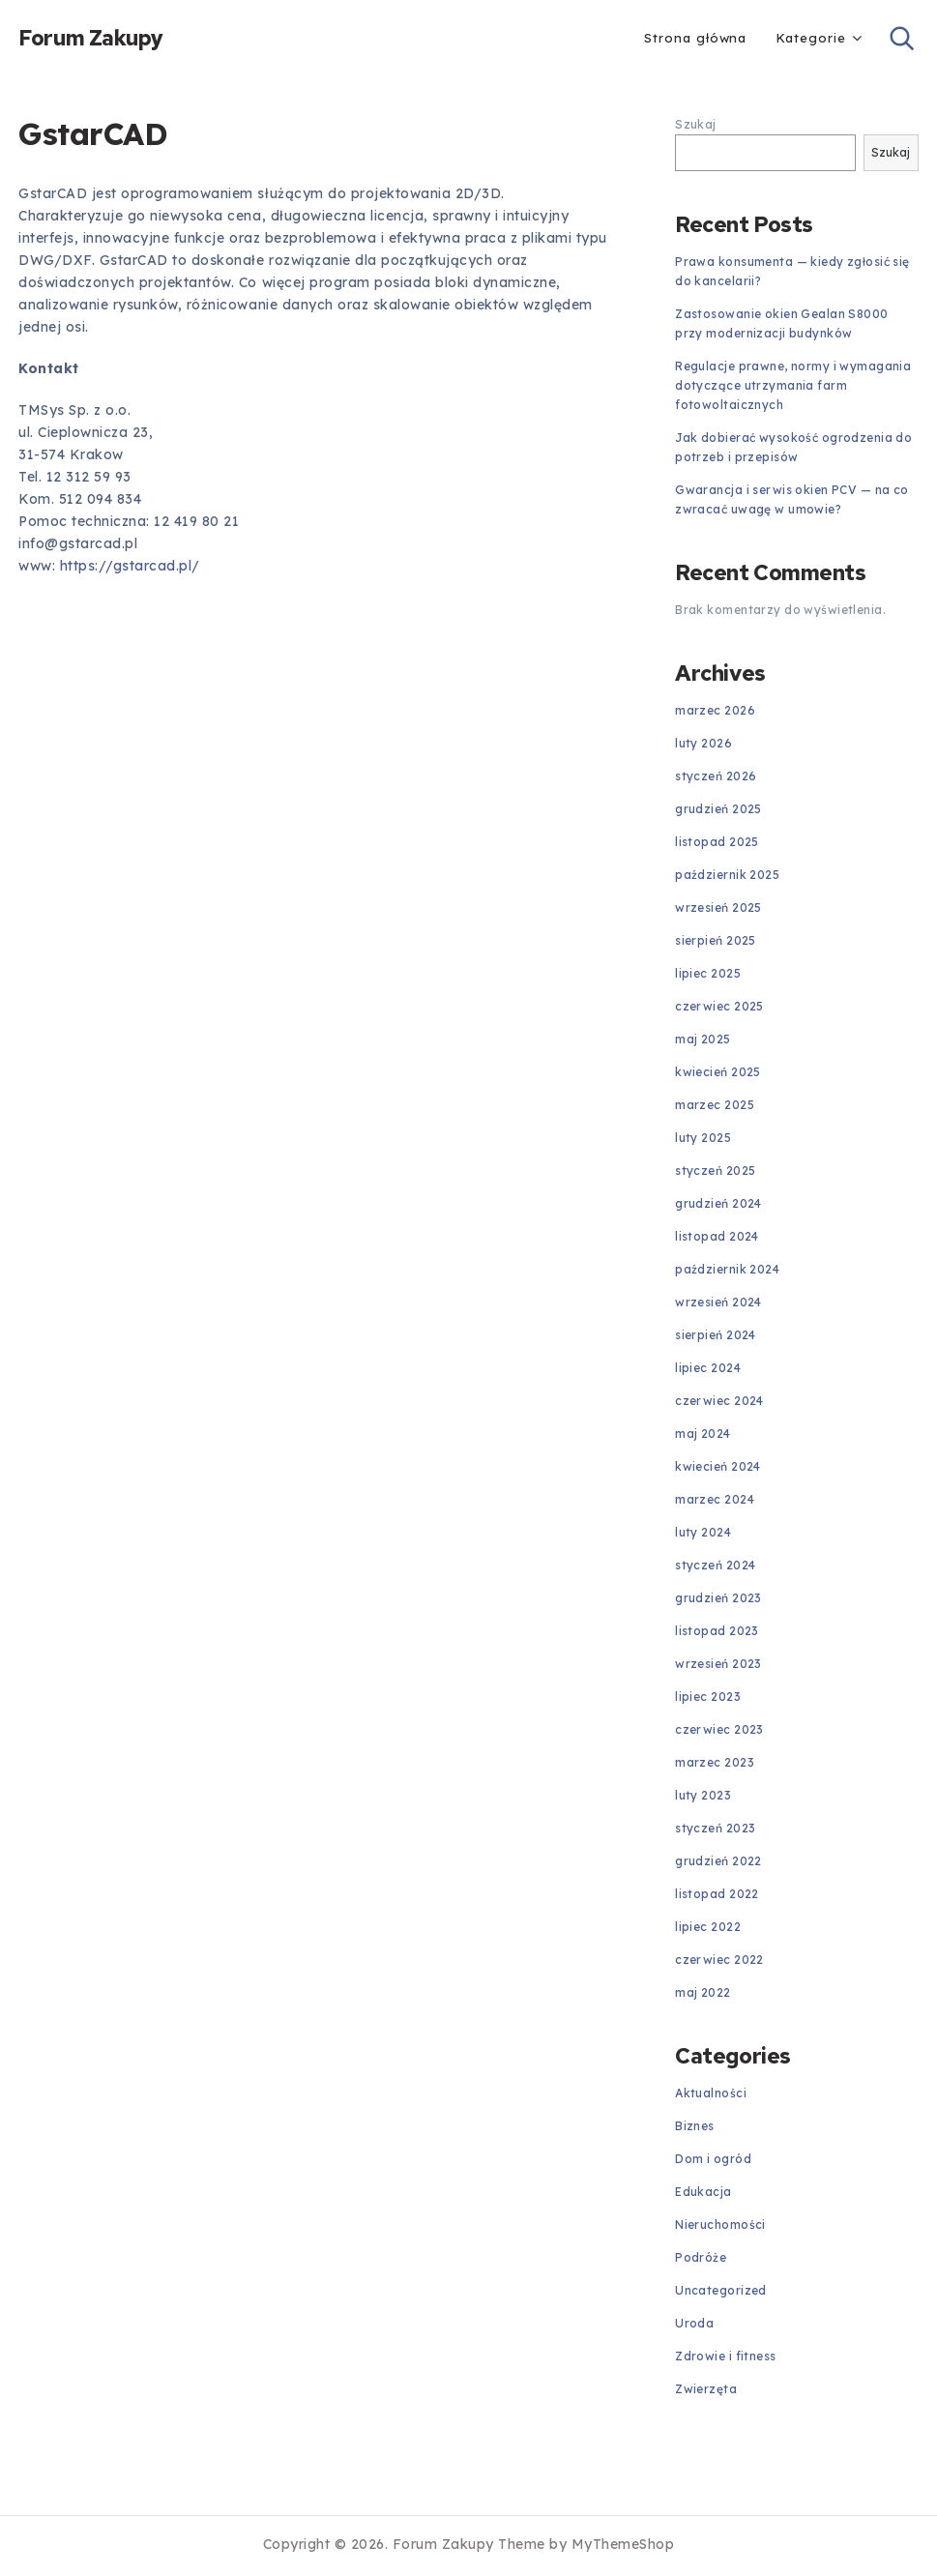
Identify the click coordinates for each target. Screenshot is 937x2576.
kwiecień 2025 (718, 1072)
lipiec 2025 (708, 973)
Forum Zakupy (90, 38)
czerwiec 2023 (719, 1729)
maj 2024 (702, 1433)
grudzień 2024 (718, 1203)
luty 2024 (703, 1532)
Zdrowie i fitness (725, 2356)
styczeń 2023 (715, 1828)
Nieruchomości (720, 2224)
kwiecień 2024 (718, 1466)
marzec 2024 (714, 1499)
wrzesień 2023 (718, 1663)
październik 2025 (727, 874)
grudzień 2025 (718, 809)
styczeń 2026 (715, 776)
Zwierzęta (706, 2389)
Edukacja (703, 2191)
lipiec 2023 (708, 1696)
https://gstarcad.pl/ (130, 565)
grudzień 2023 (718, 1598)
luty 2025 (703, 1137)
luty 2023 (703, 1795)
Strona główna (695, 37)
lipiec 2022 (708, 1926)
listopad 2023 (717, 1631)
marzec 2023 (714, 1762)
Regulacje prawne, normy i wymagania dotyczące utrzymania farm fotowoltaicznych (793, 385)
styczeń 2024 (715, 1565)
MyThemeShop (623, 2544)
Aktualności (711, 2093)
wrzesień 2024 (718, 1302)
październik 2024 (727, 1269)
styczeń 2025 (715, 1170)
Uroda (694, 2323)
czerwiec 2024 (719, 1400)
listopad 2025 (717, 841)
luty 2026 (703, 743)
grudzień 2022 (718, 1861)
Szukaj (696, 124)
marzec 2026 (715, 710)
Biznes (695, 2126)
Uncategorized (721, 2290)
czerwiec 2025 (719, 1006)
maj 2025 (702, 1039)
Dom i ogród (713, 2159)
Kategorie (810, 37)
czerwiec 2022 (719, 1959)
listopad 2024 (717, 1236)
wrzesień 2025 (718, 907)
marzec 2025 (714, 1105)
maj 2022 (702, 1992)
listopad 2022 (717, 1894)
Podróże (700, 2257)
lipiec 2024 (708, 1368)
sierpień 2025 (715, 940)
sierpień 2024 (715, 1335)
